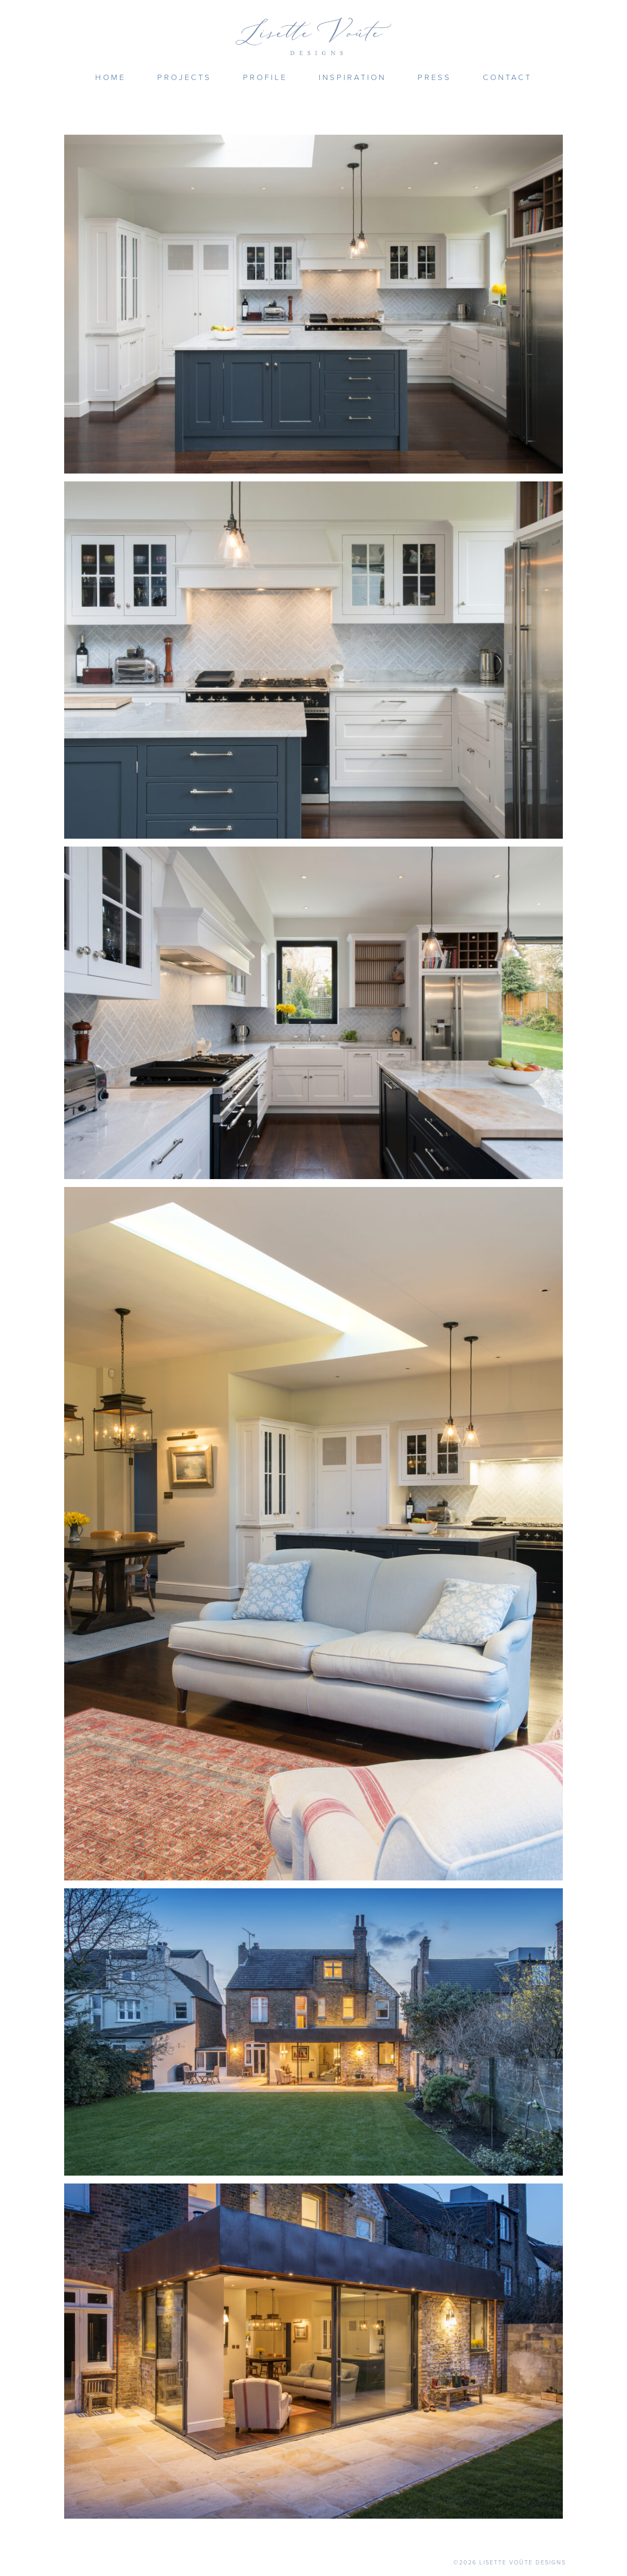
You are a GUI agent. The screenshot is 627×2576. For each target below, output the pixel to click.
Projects (184, 77)
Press (434, 77)
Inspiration (352, 77)
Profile (265, 77)
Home (110, 77)
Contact (507, 77)
